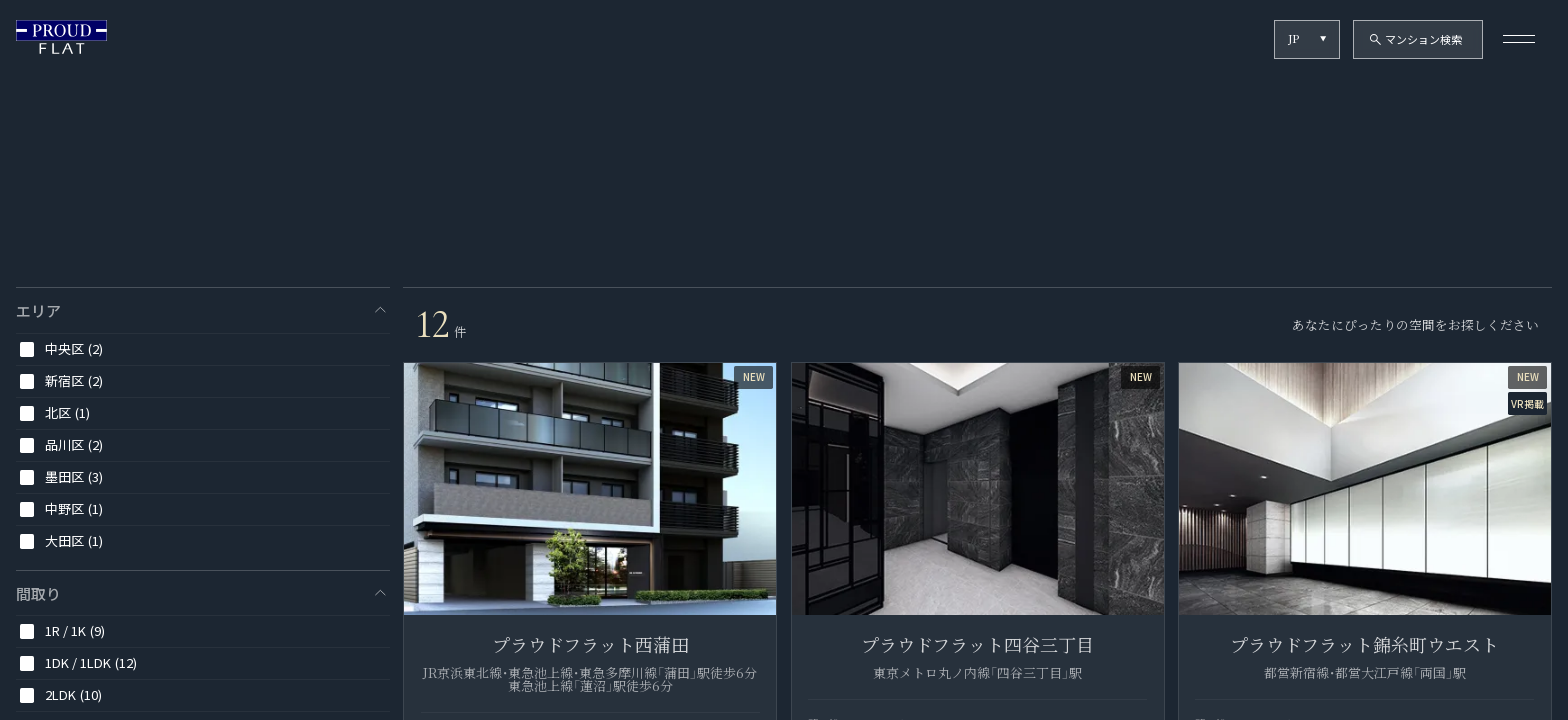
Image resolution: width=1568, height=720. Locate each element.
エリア (38, 310)
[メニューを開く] (1519, 39)
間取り (38, 593)
